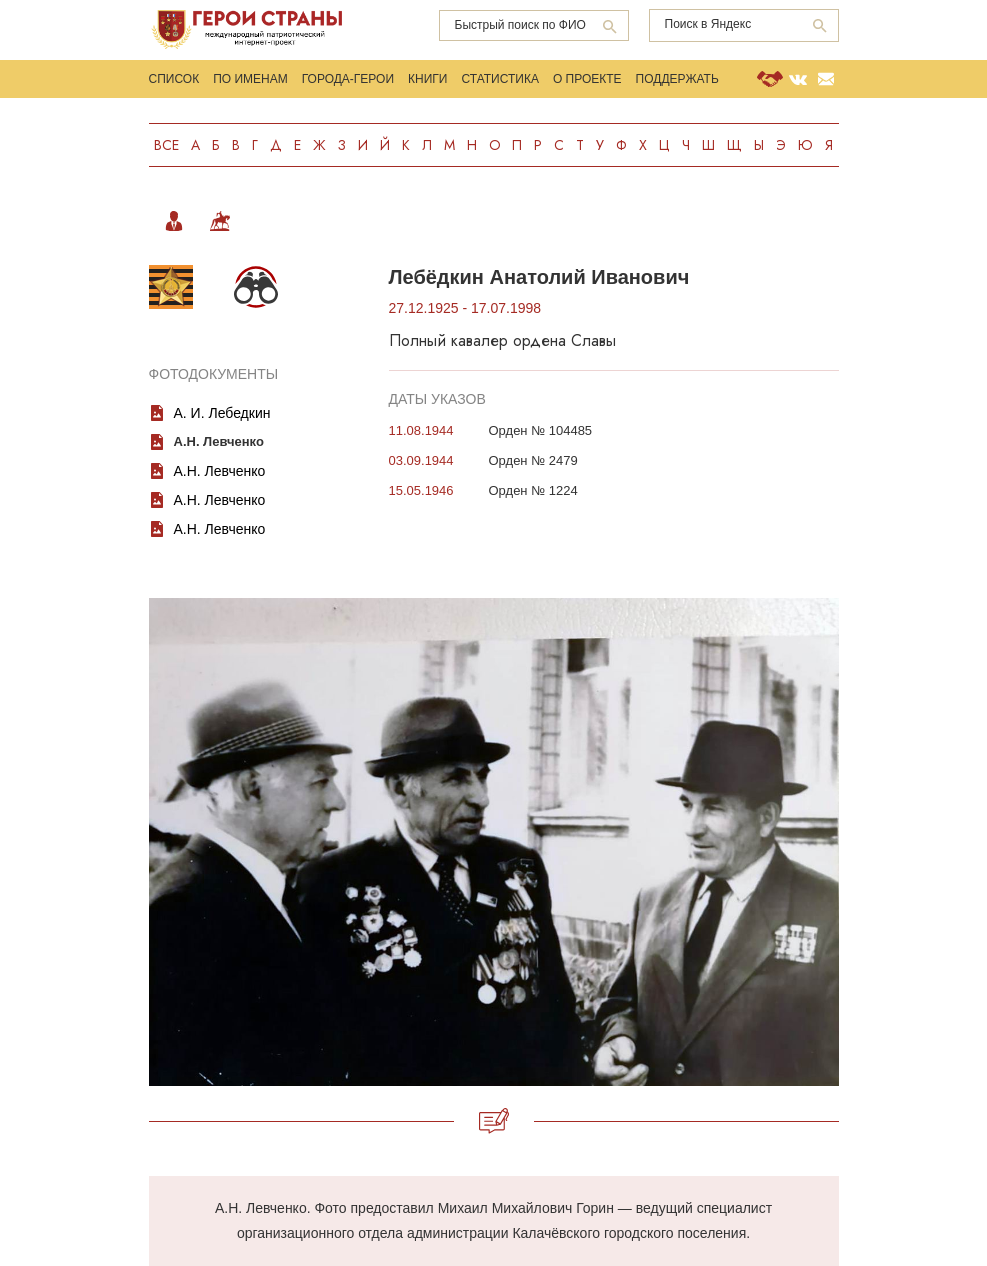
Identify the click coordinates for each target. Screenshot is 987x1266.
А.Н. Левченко (220, 471)
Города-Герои (348, 79)
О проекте (587, 79)
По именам (250, 79)
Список (174, 79)
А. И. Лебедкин (222, 413)
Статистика (499, 79)
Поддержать (677, 79)
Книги (427, 79)
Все (166, 145)
